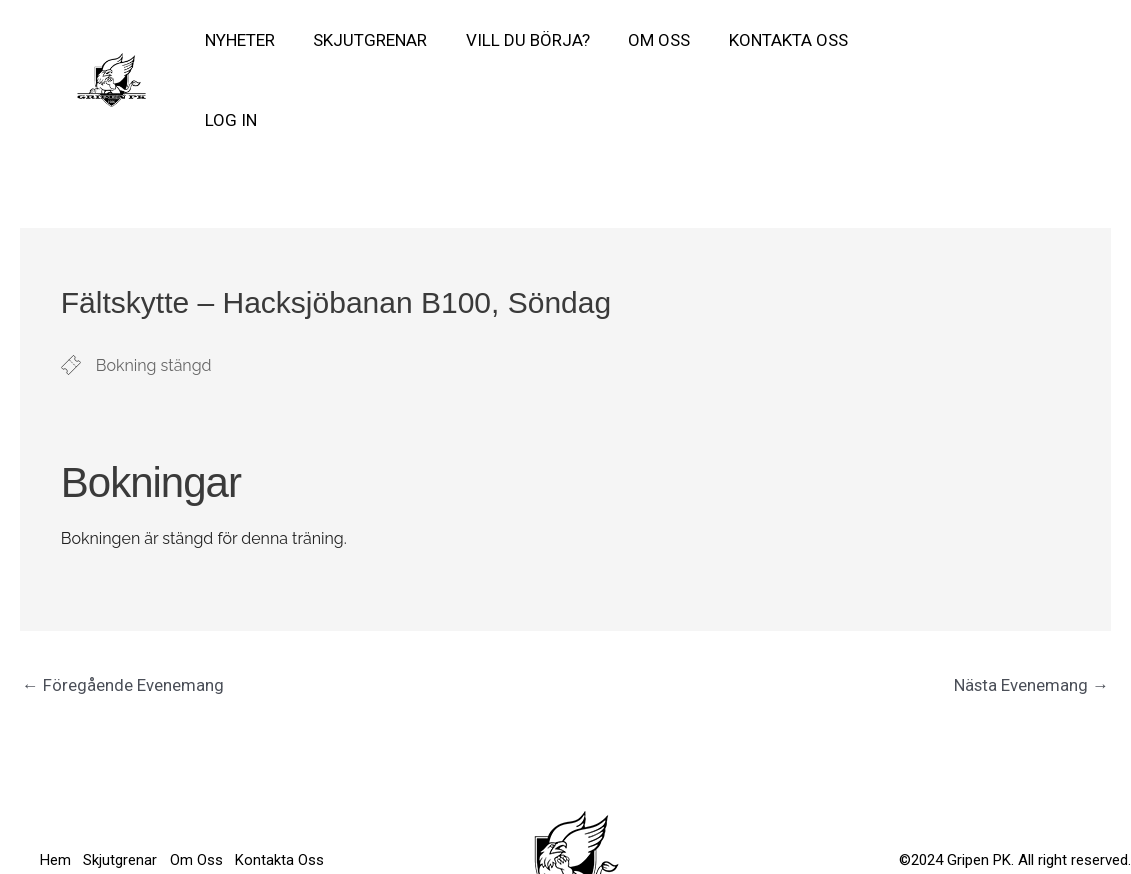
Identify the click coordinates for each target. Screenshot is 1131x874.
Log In (888, 44)
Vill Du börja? (517, 44)
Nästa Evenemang (1031, 614)
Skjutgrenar (364, 44)
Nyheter (238, 44)
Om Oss (644, 44)
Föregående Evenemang (123, 614)
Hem (55, 775)
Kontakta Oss (768, 44)
